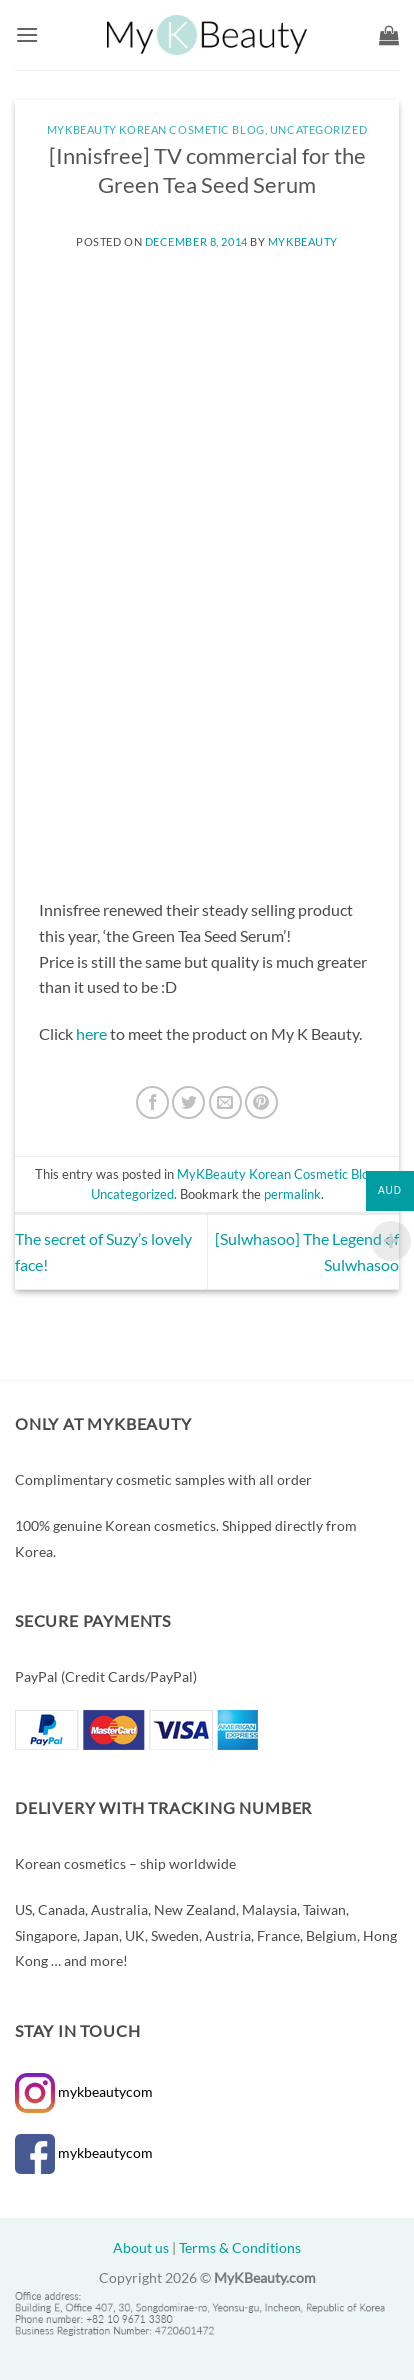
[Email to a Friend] (225, 1102)
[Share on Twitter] (188, 1102)
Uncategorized (318, 129)
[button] (27, 34)
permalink (292, 1194)
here (91, 1033)
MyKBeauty (303, 241)
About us (141, 2247)
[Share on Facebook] (152, 1102)
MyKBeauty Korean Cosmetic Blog (156, 129)
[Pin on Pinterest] (261, 1102)
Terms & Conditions (240, 2247)
